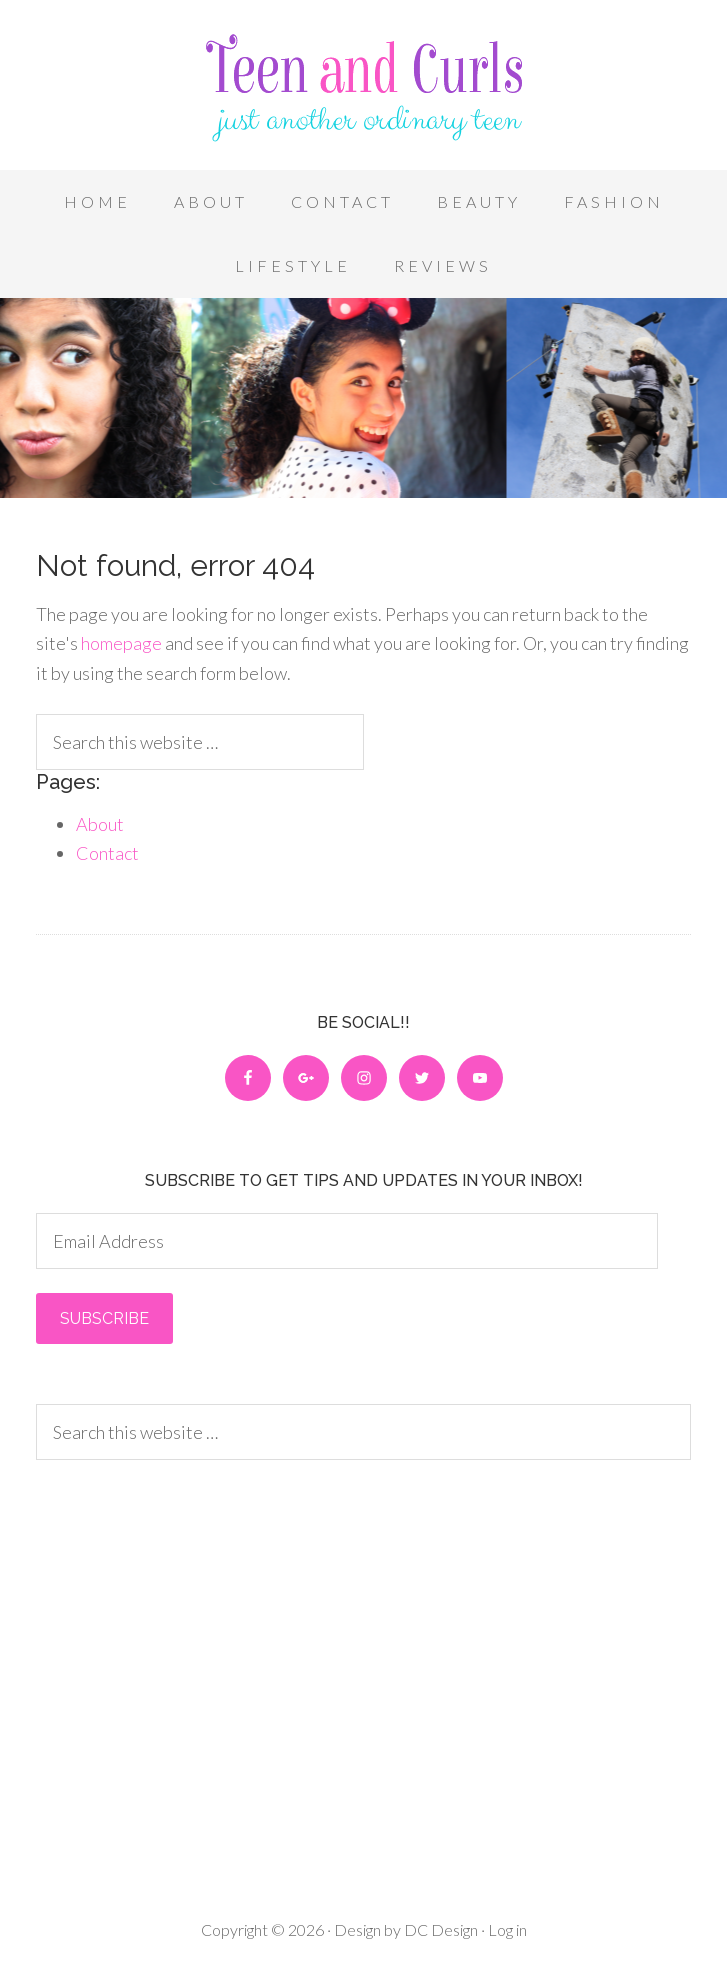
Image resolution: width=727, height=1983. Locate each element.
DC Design (439, 1929)
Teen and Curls (363, 90)
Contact (107, 853)
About (100, 824)
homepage (121, 643)
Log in (507, 1929)
